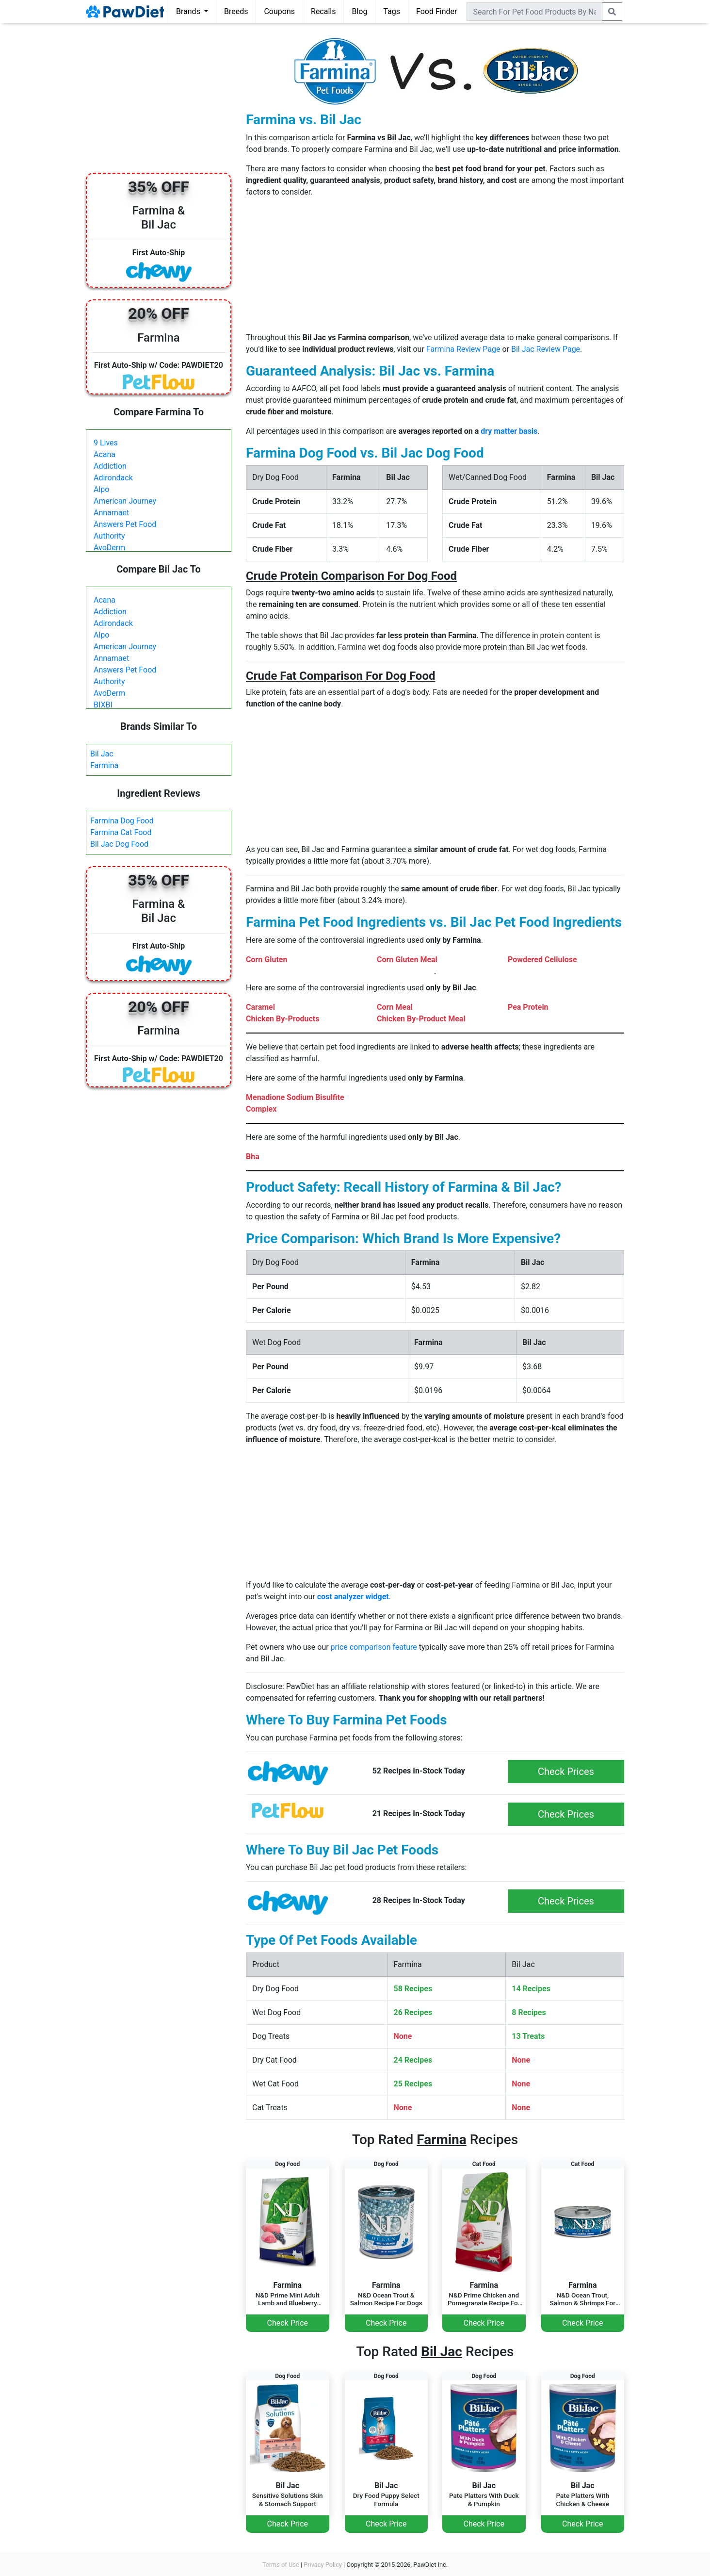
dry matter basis (509, 431)
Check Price (287, 2323)
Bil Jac (101, 753)
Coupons (279, 11)
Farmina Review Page (463, 349)
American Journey (125, 501)
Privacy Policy (323, 2564)
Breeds (236, 11)
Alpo (101, 489)
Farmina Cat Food (120, 832)
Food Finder (436, 11)
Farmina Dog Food (122, 820)
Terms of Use (280, 2564)
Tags (391, 11)
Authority (109, 536)
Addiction (110, 466)
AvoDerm (109, 547)
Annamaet (111, 512)
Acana (104, 454)
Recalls (323, 11)
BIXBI (103, 704)
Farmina (104, 765)
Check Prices (566, 1771)
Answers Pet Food (125, 524)
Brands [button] (189, 11)
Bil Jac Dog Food (119, 844)
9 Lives (106, 442)
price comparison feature (374, 1647)
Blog (359, 11)
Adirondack (113, 477)
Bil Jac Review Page (545, 349)
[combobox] (534, 11)
